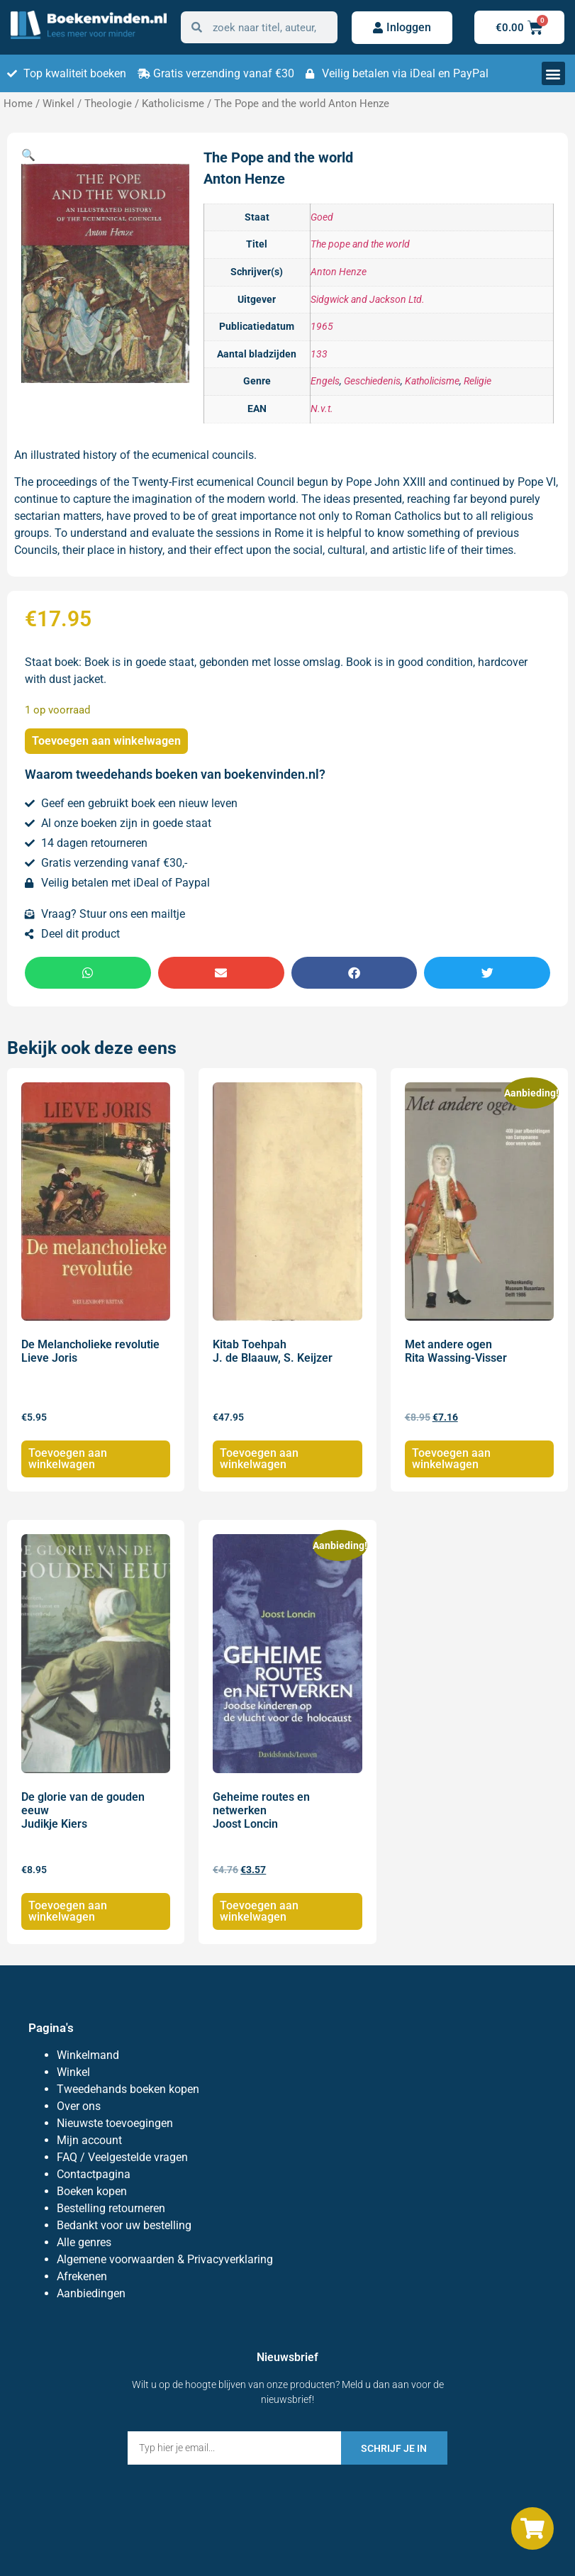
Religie (477, 381)
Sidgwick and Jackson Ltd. (368, 300)
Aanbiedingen (91, 2293)
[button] (553, 73)
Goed (322, 217)
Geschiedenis (372, 381)
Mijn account (89, 2140)
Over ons (79, 2106)
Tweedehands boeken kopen (128, 2089)
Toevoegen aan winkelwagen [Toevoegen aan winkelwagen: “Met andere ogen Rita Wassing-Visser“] (451, 1458)
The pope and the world (360, 244)
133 (319, 354)
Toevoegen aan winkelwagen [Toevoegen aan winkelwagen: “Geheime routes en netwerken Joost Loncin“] (259, 1911)
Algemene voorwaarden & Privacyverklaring (165, 2259)
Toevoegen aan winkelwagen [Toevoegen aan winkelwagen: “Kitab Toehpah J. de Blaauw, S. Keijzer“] (259, 1458)
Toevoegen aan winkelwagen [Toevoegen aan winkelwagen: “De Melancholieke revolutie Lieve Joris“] (67, 1458)
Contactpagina (93, 2174)
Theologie (108, 103)
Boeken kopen (92, 2191)
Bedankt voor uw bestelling (124, 2225)
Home (18, 103)
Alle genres (84, 2242)
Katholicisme (173, 103)
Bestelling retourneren (111, 2208)
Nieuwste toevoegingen (115, 2123)
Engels (325, 381)
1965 (322, 327)
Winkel (58, 103)
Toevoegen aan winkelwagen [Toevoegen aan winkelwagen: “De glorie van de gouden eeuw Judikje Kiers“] (67, 1911)
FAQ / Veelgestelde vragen (122, 2157)
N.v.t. (322, 409)
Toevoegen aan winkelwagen (106, 741)
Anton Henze (339, 272)
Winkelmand (88, 2055)
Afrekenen (82, 2276)
